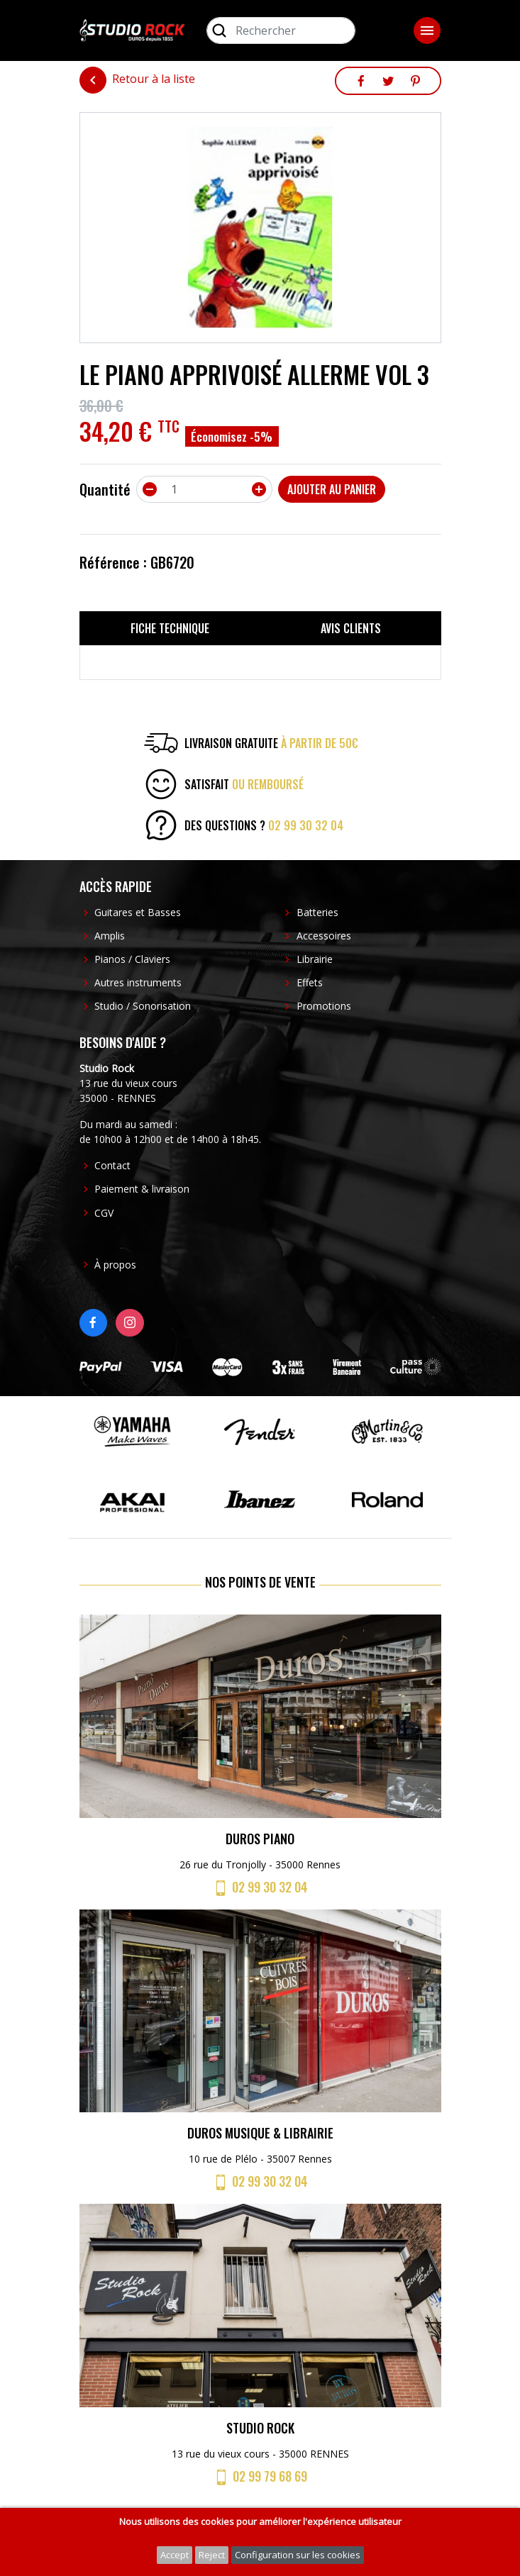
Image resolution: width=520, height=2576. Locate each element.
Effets (310, 982)
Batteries (317, 912)
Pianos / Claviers (132, 959)
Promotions (324, 1006)
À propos (115, 1264)
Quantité (105, 489)
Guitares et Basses (137, 912)
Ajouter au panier (331, 489)
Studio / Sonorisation (142, 1006)
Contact (112, 1165)
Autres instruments (138, 982)
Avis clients (351, 628)
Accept (174, 2554)
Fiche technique (170, 628)
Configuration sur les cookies (297, 2554)
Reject (212, 2554)
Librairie (315, 959)
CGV (104, 1213)
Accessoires (324, 935)
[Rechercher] (280, 30)
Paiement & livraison (141, 1188)
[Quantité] (204, 489)
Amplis (109, 935)
